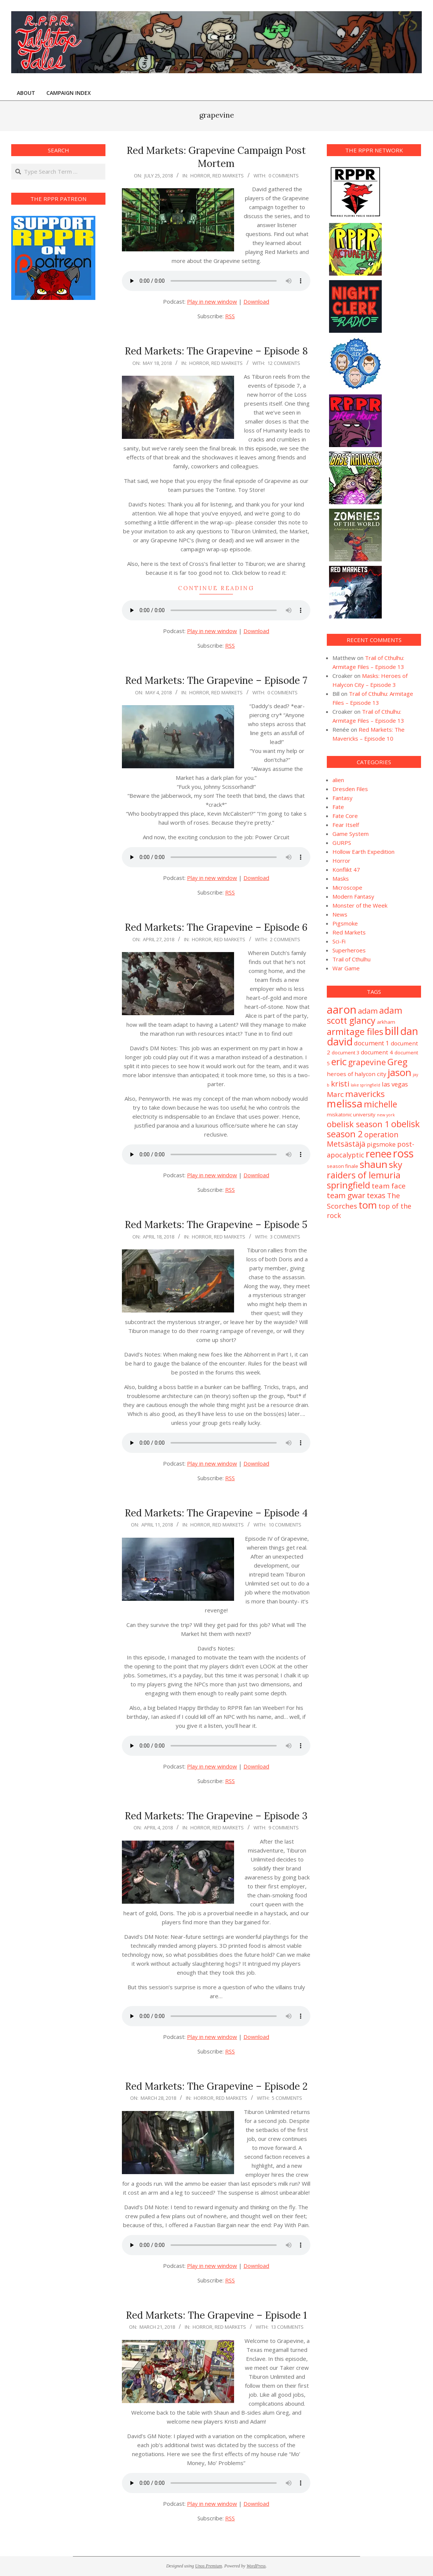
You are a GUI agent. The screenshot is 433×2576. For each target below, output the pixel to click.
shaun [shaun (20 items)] (373, 1164)
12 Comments (283, 363)
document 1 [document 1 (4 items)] (371, 1043)
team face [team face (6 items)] (389, 1186)
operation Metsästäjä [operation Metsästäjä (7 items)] (363, 1139)
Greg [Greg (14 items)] (397, 1061)
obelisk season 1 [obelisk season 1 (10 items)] (358, 1124)
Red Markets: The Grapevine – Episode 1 (216, 2315)
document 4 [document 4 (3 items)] (377, 1052)
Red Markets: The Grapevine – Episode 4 (216, 1513)
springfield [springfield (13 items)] (348, 1185)
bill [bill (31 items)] (392, 1030)
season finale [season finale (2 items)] (342, 1166)
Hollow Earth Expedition (363, 851)
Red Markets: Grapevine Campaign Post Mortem (216, 157)
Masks (340, 878)
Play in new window (212, 301)
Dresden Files (350, 789)
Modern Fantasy (353, 896)
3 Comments (285, 1236)
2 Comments (285, 939)
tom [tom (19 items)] (368, 1205)
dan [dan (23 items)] (409, 1031)
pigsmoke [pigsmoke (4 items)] (381, 1144)
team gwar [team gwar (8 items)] (346, 1195)
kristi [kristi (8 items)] (340, 1083)
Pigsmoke (345, 923)
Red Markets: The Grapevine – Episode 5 (216, 1224)
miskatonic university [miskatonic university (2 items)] (351, 1114)
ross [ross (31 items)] (403, 1153)
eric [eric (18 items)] (339, 1061)
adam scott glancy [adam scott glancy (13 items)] (364, 1015)
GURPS (341, 842)
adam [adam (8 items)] (368, 1010)
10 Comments (284, 1524)
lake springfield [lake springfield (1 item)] (365, 1085)
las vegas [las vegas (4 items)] (395, 1084)
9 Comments (283, 1827)
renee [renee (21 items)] (378, 1153)
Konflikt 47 (346, 869)
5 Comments (287, 2098)
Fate (338, 806)
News (339, 914)
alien (338, 780)
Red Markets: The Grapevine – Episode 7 (216, 680)
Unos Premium (208, 2566)
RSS (230, 316)
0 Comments (283, 175)
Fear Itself (345, 824)
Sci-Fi (339, 941)
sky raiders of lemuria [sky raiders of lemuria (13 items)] (364, 1170)
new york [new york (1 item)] (386, 1114)
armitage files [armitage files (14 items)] (355, 1031)
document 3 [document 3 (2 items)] (345, 1052)
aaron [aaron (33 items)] (341, 1009)
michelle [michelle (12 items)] (380, 1104)
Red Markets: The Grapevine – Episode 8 (216, 351)
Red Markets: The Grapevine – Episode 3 (216, 1816)
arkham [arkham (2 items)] (386, 1022)
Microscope (347, 887)
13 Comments (287, 2327)
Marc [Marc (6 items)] (335, 1094)
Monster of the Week (359, 905)
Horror (200, 175)
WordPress (255, 2566)
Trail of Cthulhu (351, 959)
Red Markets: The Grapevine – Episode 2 (216, 2086)
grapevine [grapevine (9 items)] (367, 1062)
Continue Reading (216, 588)
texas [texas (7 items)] (376, 1195)
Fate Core (345, 815)
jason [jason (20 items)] (399, 1072)
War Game (346, 968)
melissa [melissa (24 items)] (344, 1103)
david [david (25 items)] (340, 1041)
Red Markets (228, 175)
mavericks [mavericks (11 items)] (365, 1094)
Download (256, 301)
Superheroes (349, 950)
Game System (350, 833)
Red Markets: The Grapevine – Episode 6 (216, 927)
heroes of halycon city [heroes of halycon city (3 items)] (356, 1074)
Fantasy (342, 798)
